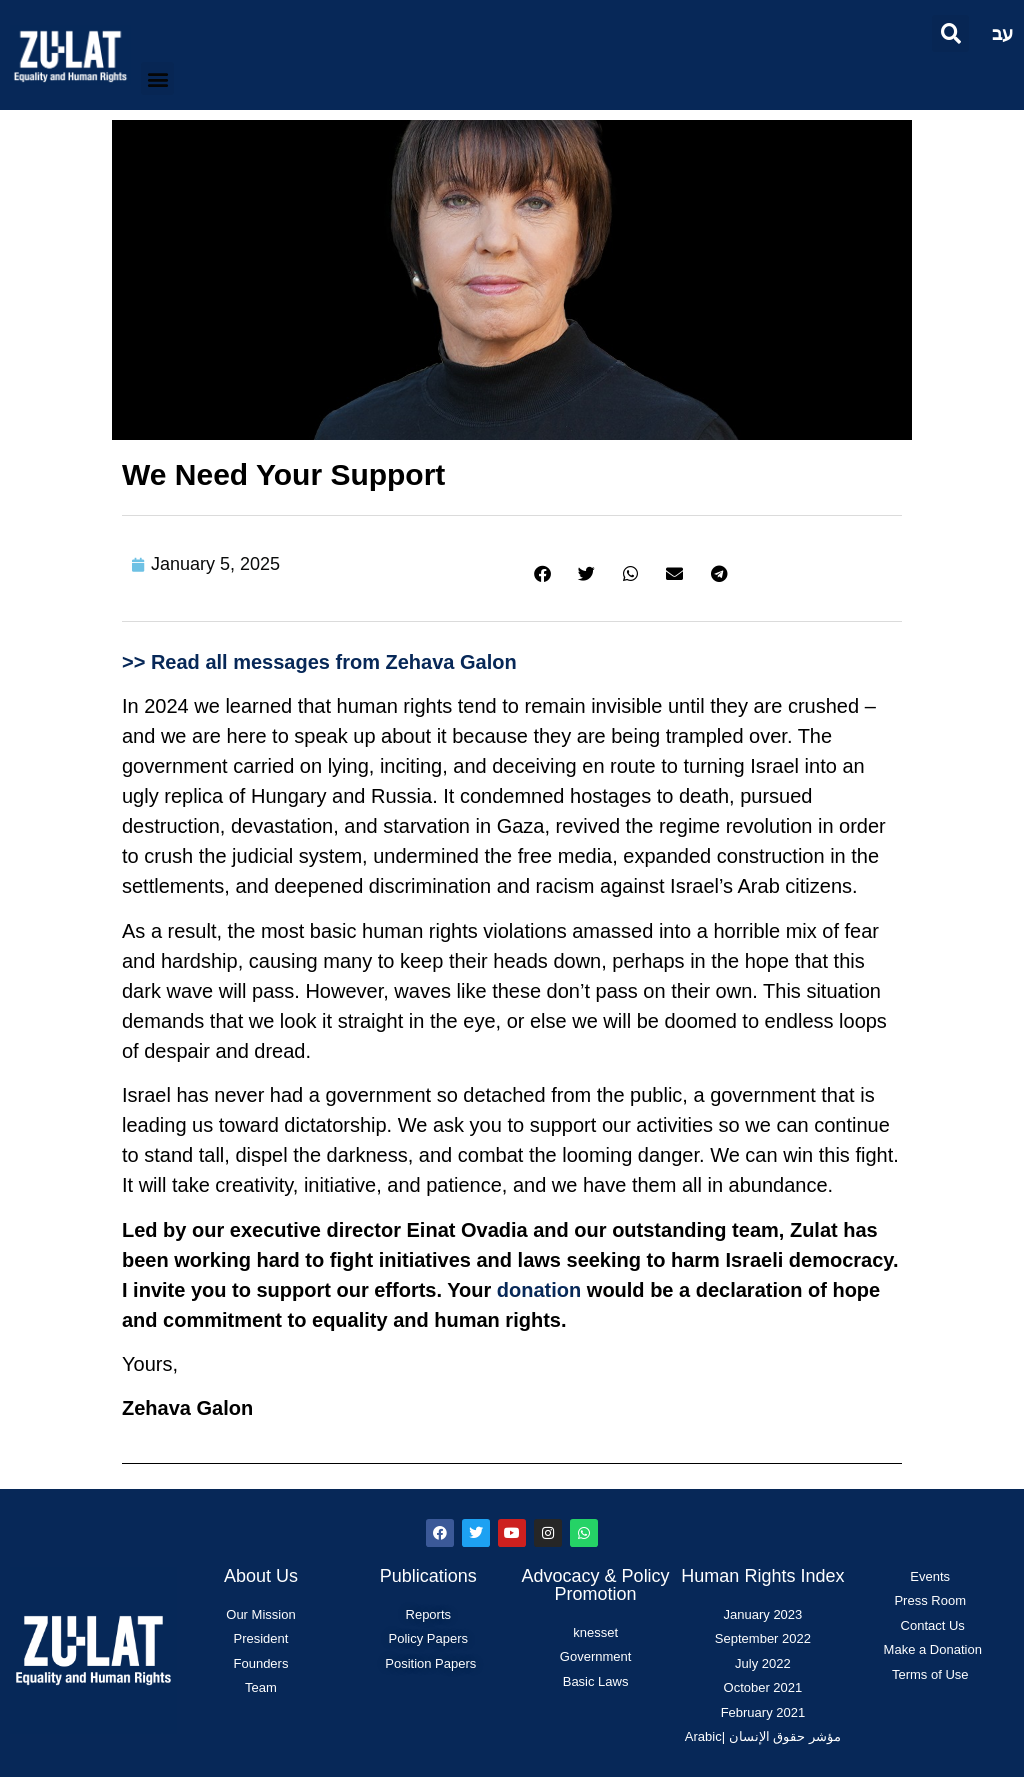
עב (1002, 33)
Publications (428, 1576)
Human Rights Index (762, 1576)
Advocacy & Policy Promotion (596, 1585)
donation (539, 1290)
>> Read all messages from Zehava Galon (319, 662)
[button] (950, 33)
